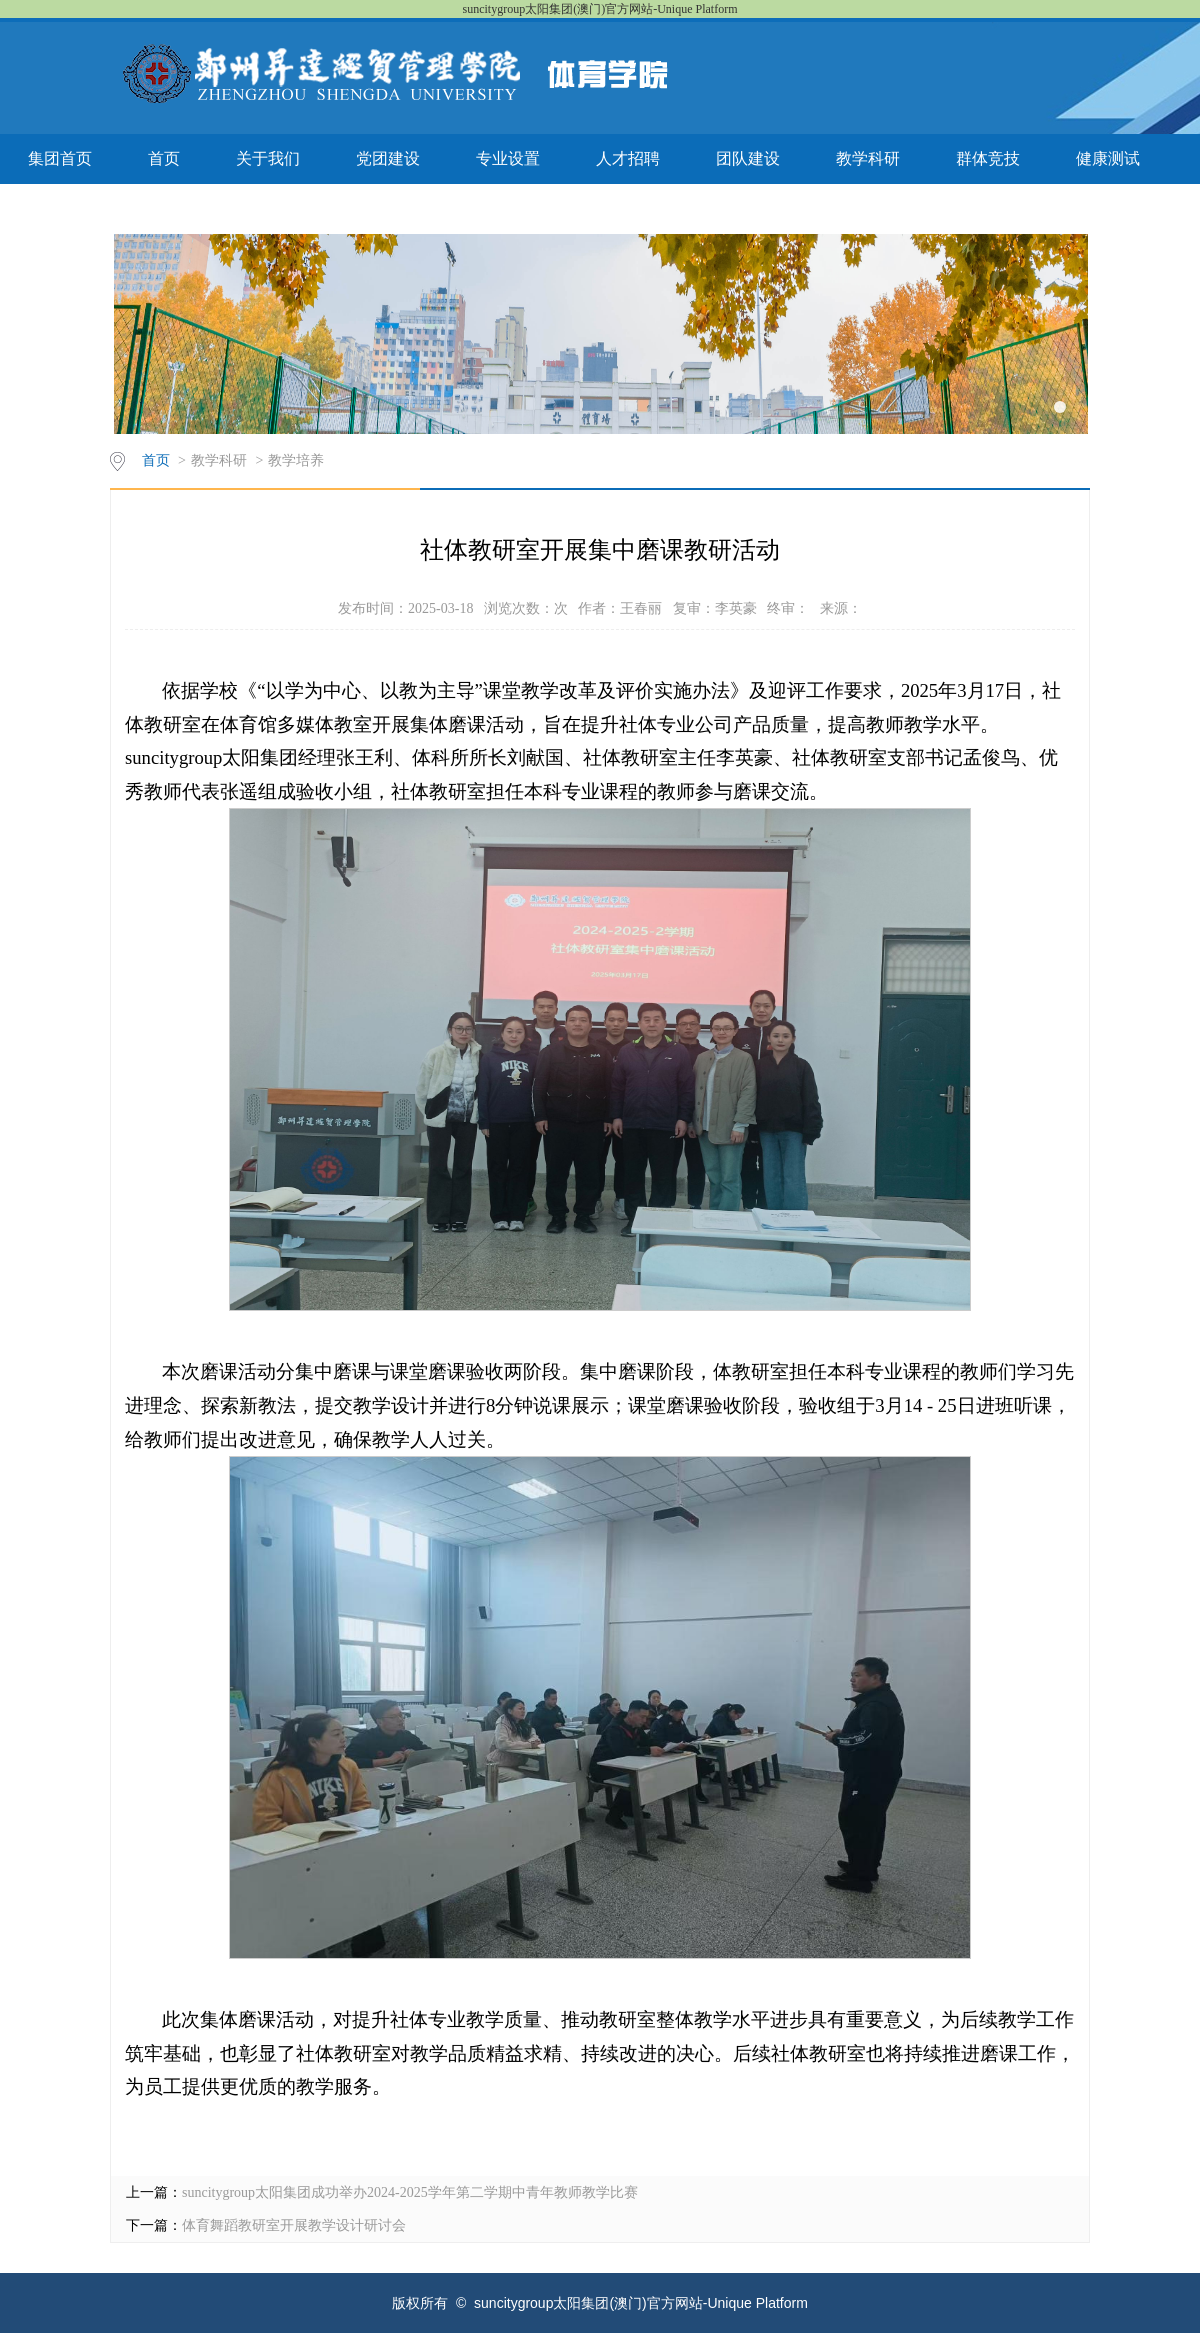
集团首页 (60, 158)
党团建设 (388, 158)
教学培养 (296, 460)
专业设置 (508, 158)
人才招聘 (628, 158)
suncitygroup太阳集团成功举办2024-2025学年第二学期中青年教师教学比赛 (410, 2192)
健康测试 (1108, 158)
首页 (164, 158)
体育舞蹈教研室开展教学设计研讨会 (294, 2225)
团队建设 (748, 158)
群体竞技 (988, 158)
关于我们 (268, 158)
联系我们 (60, 208)
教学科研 (868, 158)
